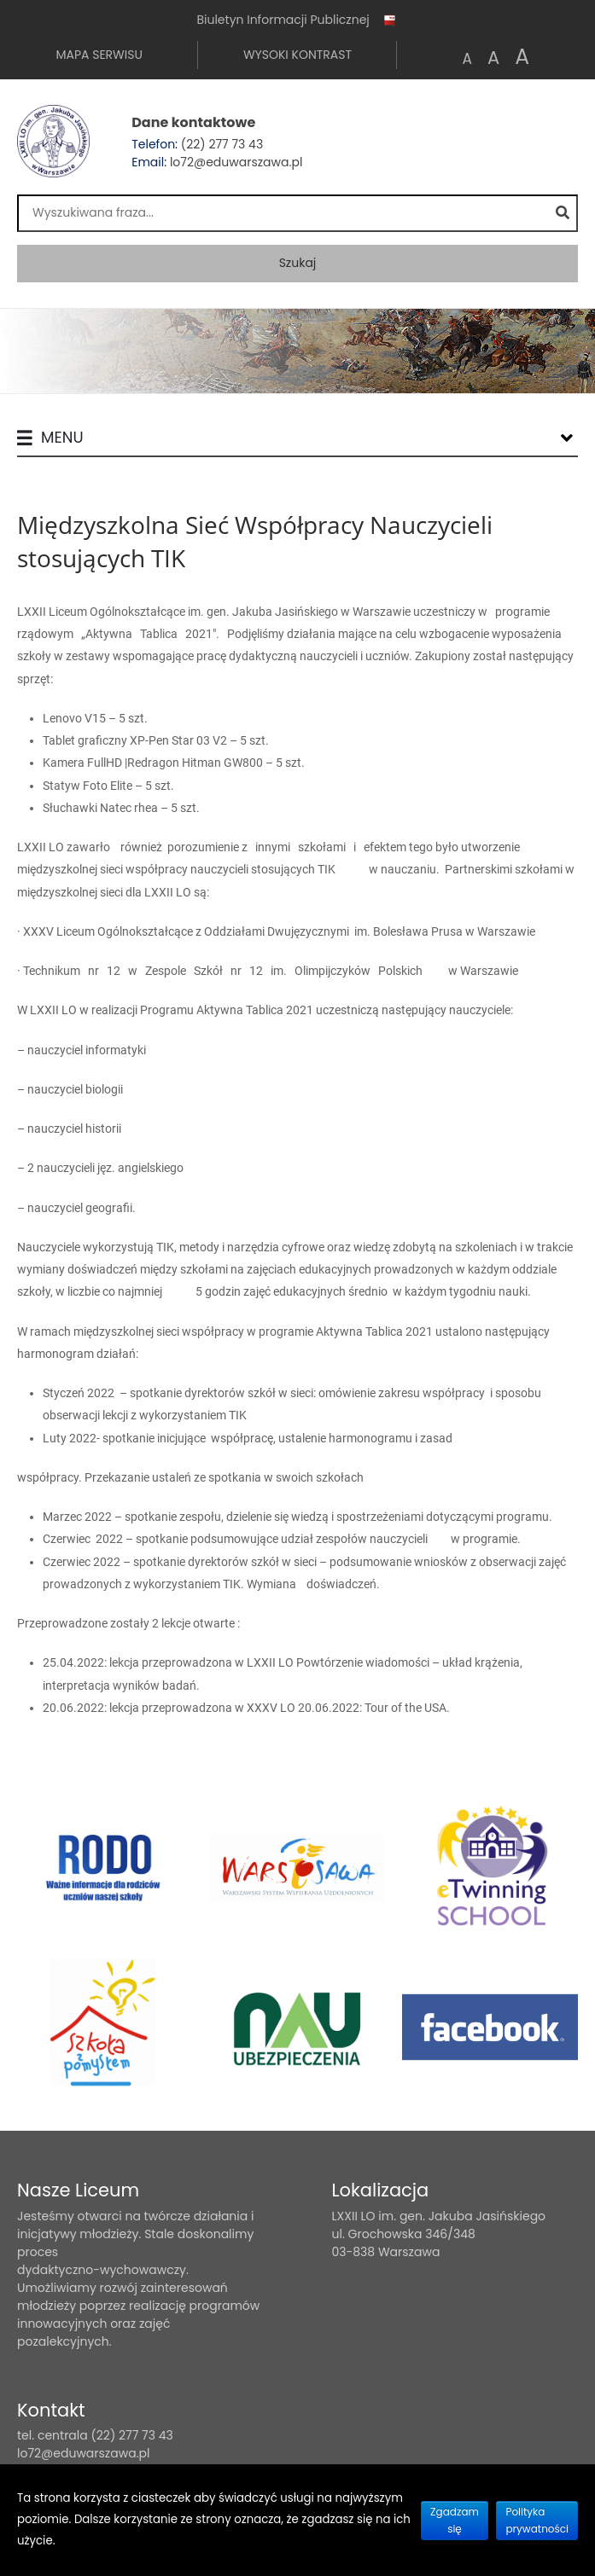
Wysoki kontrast (297, 54)
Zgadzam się (454, 2520)
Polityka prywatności (537, 2520)
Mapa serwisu (98, 54)
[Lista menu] (567, 437)
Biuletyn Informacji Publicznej (297, 20)
